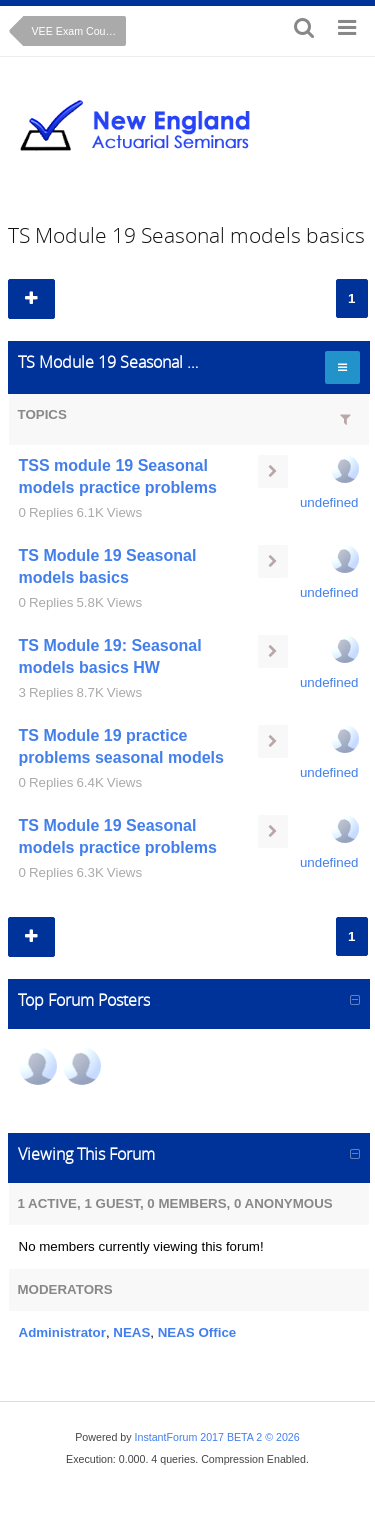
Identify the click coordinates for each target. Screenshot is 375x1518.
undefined (329, 502)
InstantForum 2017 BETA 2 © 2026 (217, 1437)
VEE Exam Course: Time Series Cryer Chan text (79, 31)
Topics (42, 414)
